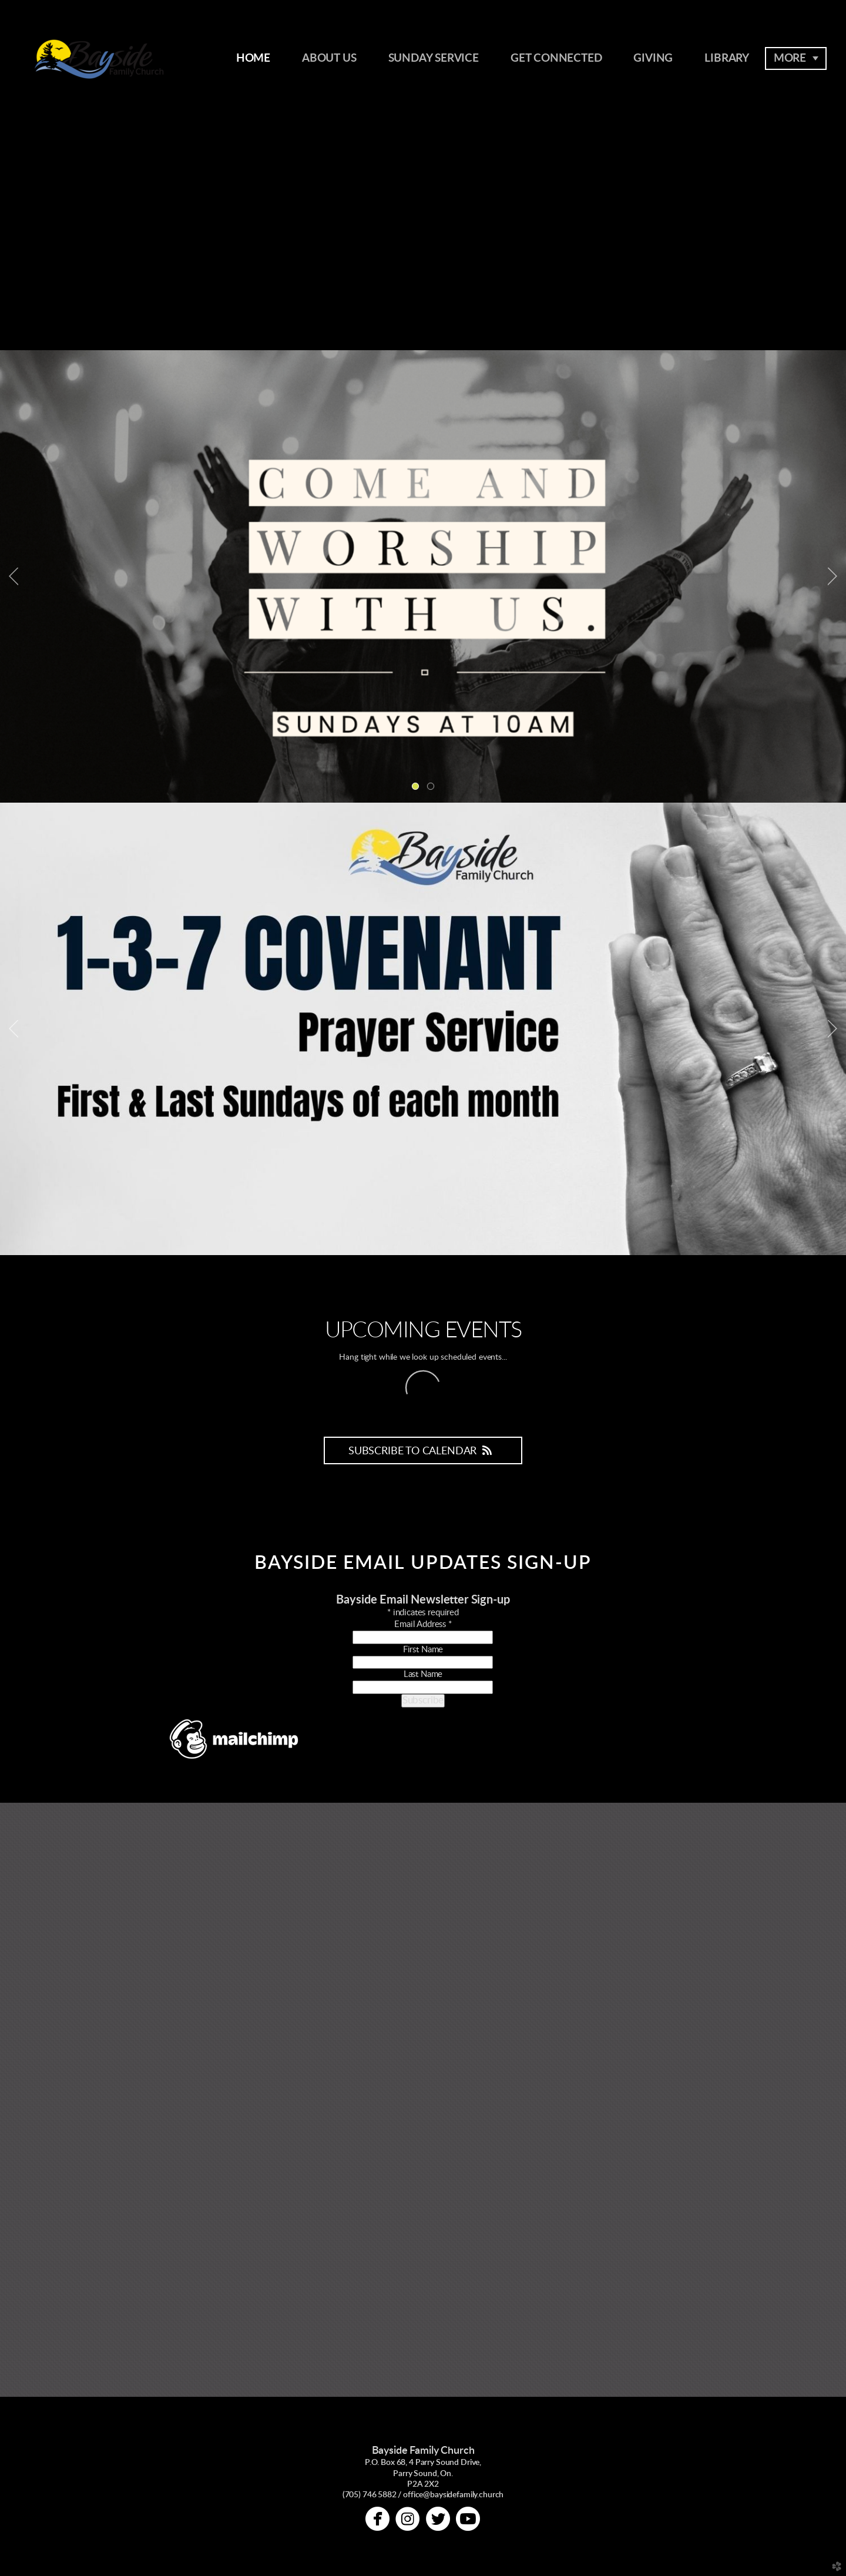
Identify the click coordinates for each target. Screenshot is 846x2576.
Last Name (423, 1674)
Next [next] (832, 576)
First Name (423, 1649)
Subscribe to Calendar (423, 1450)
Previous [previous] (13, 576)
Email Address (423, 1624)
